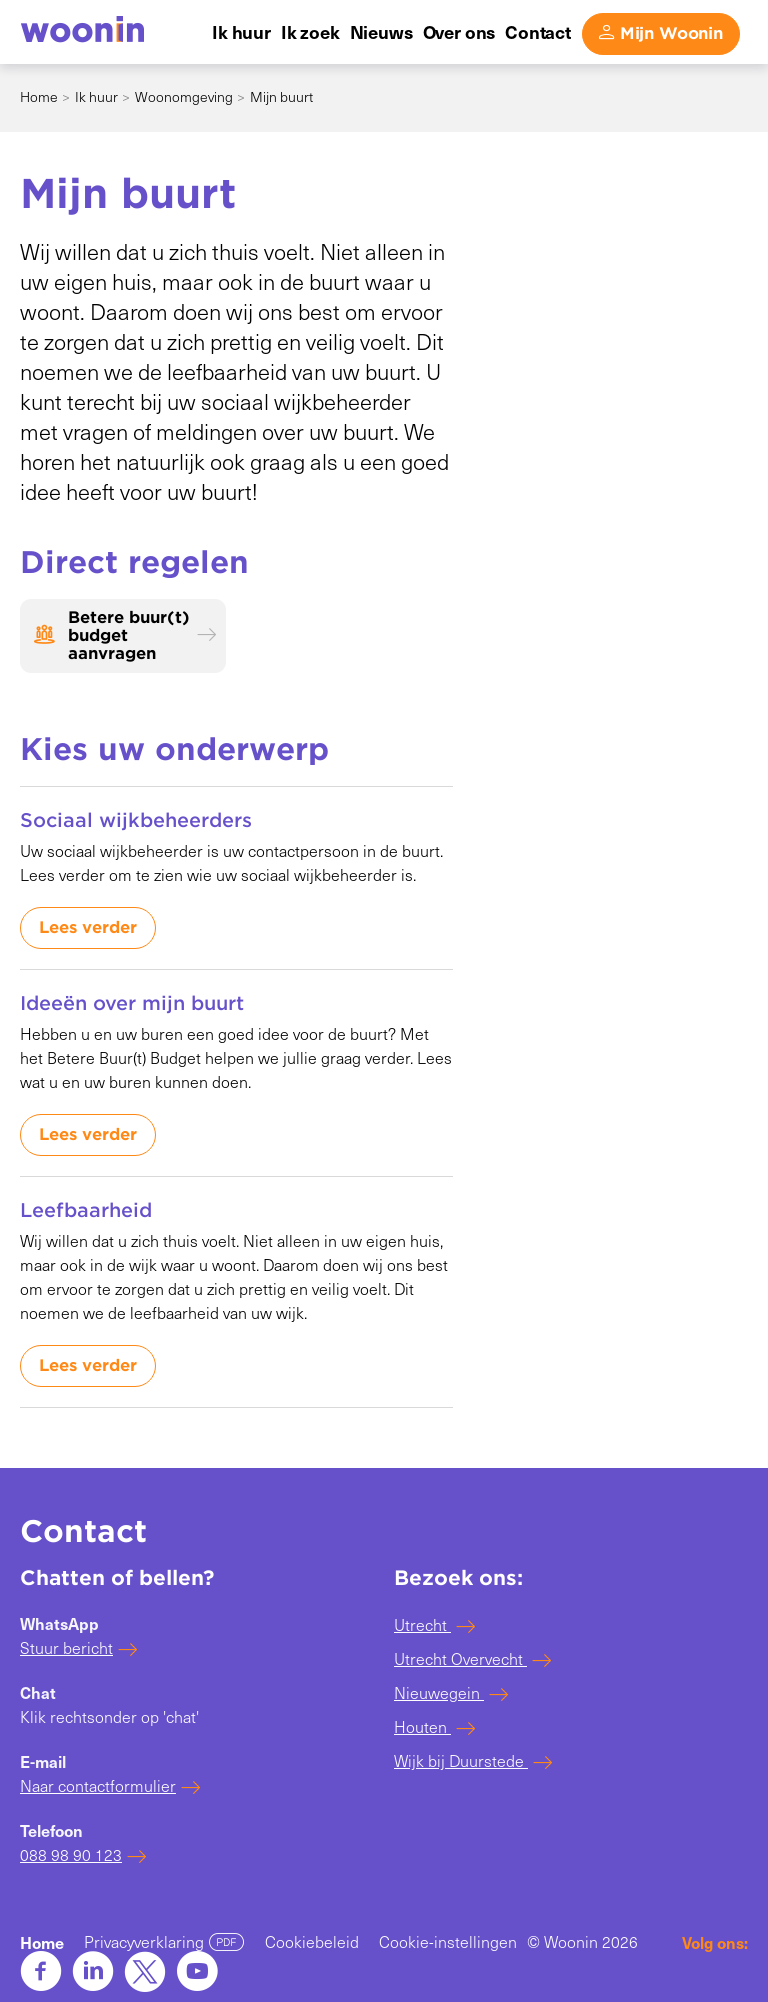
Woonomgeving (184, 96)
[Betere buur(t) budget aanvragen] (123, 636)
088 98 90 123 (71, 1854)
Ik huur (96, 96)
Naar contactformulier (98, 1785)
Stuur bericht (66, 1647)
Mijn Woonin (671, 33)
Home (39, 96)
